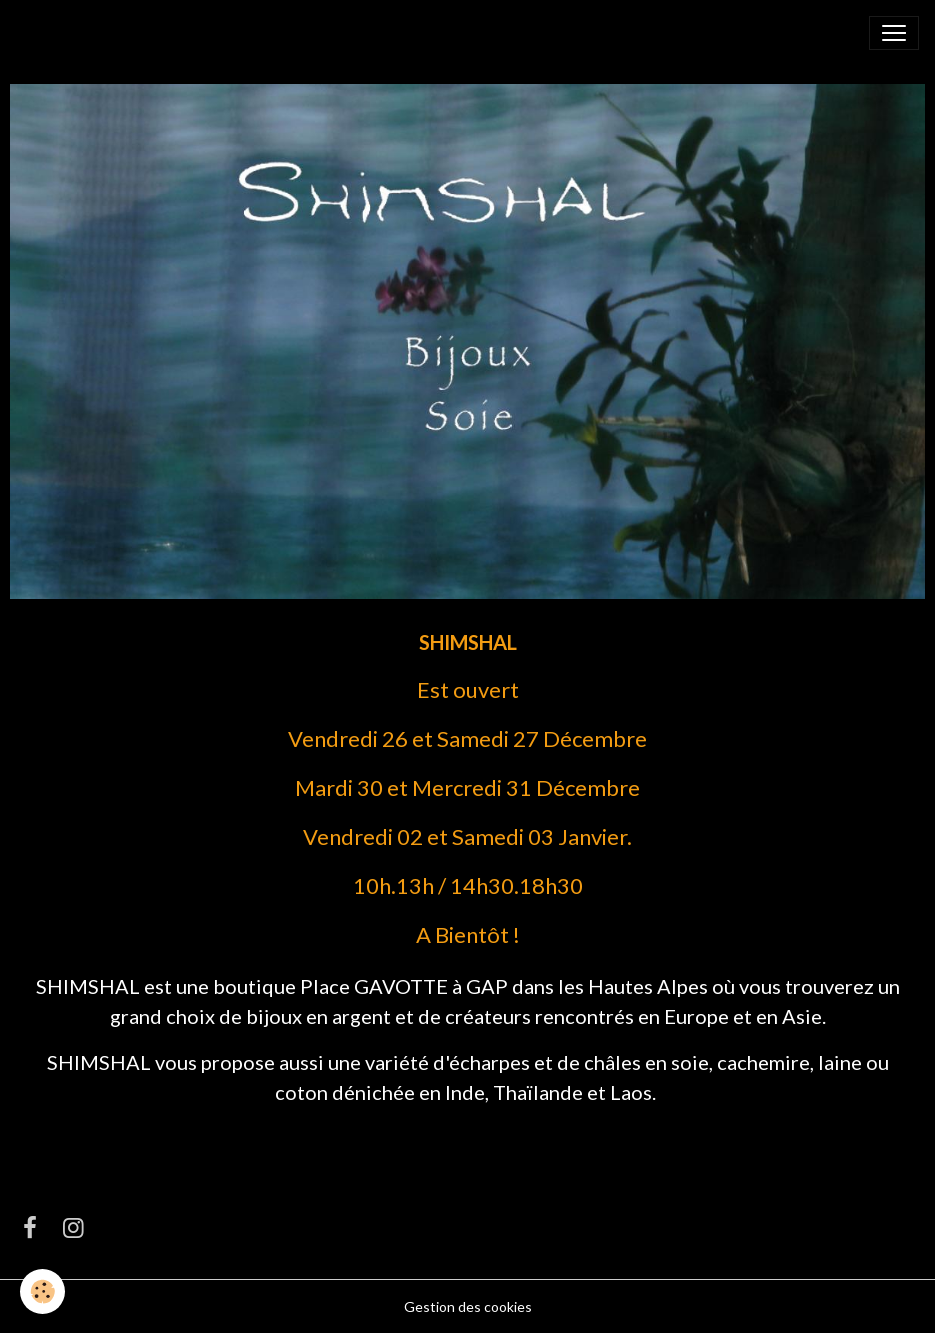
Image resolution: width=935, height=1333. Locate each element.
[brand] (65, 33)
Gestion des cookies (468, 1306)
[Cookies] (42, 1291)
